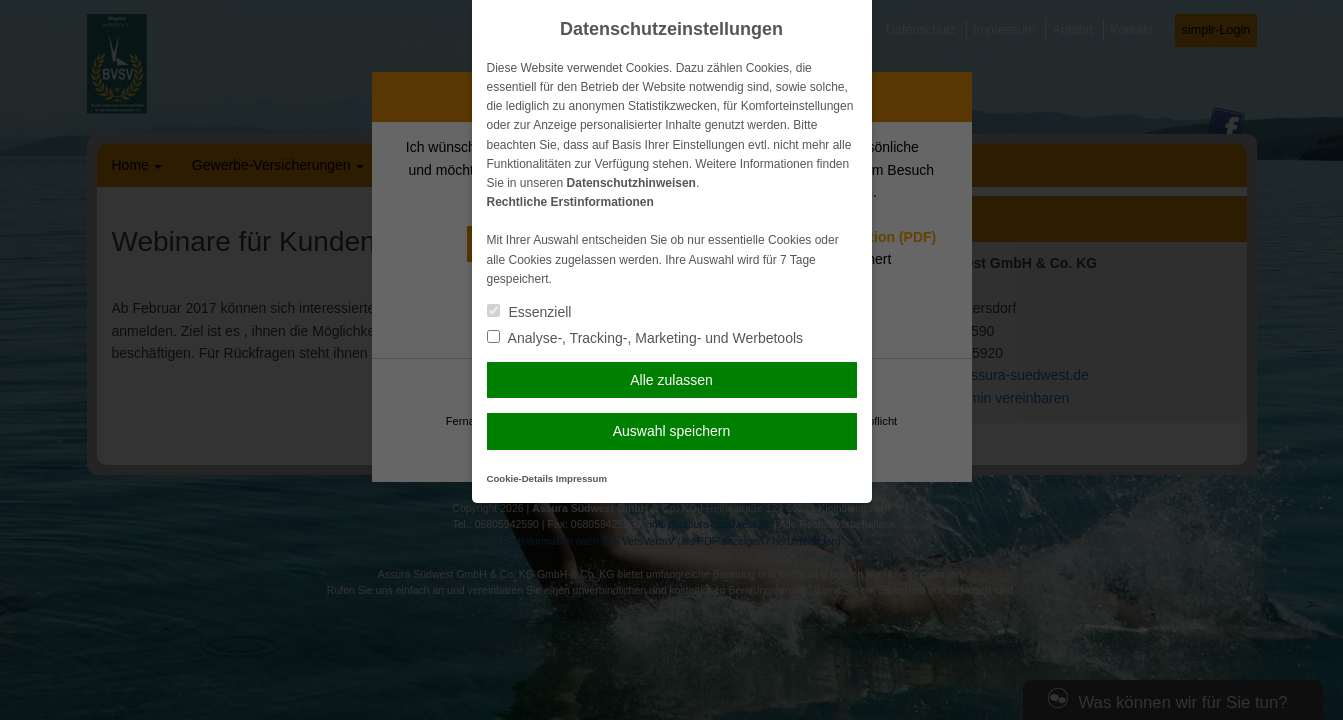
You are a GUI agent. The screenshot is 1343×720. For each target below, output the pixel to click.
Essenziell (529, 312)
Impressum (581, 478)
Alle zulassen (671, 380)
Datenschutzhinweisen (631, 183)
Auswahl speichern (672, 431)
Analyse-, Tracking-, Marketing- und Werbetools (645, 338)
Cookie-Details (520, 478)
